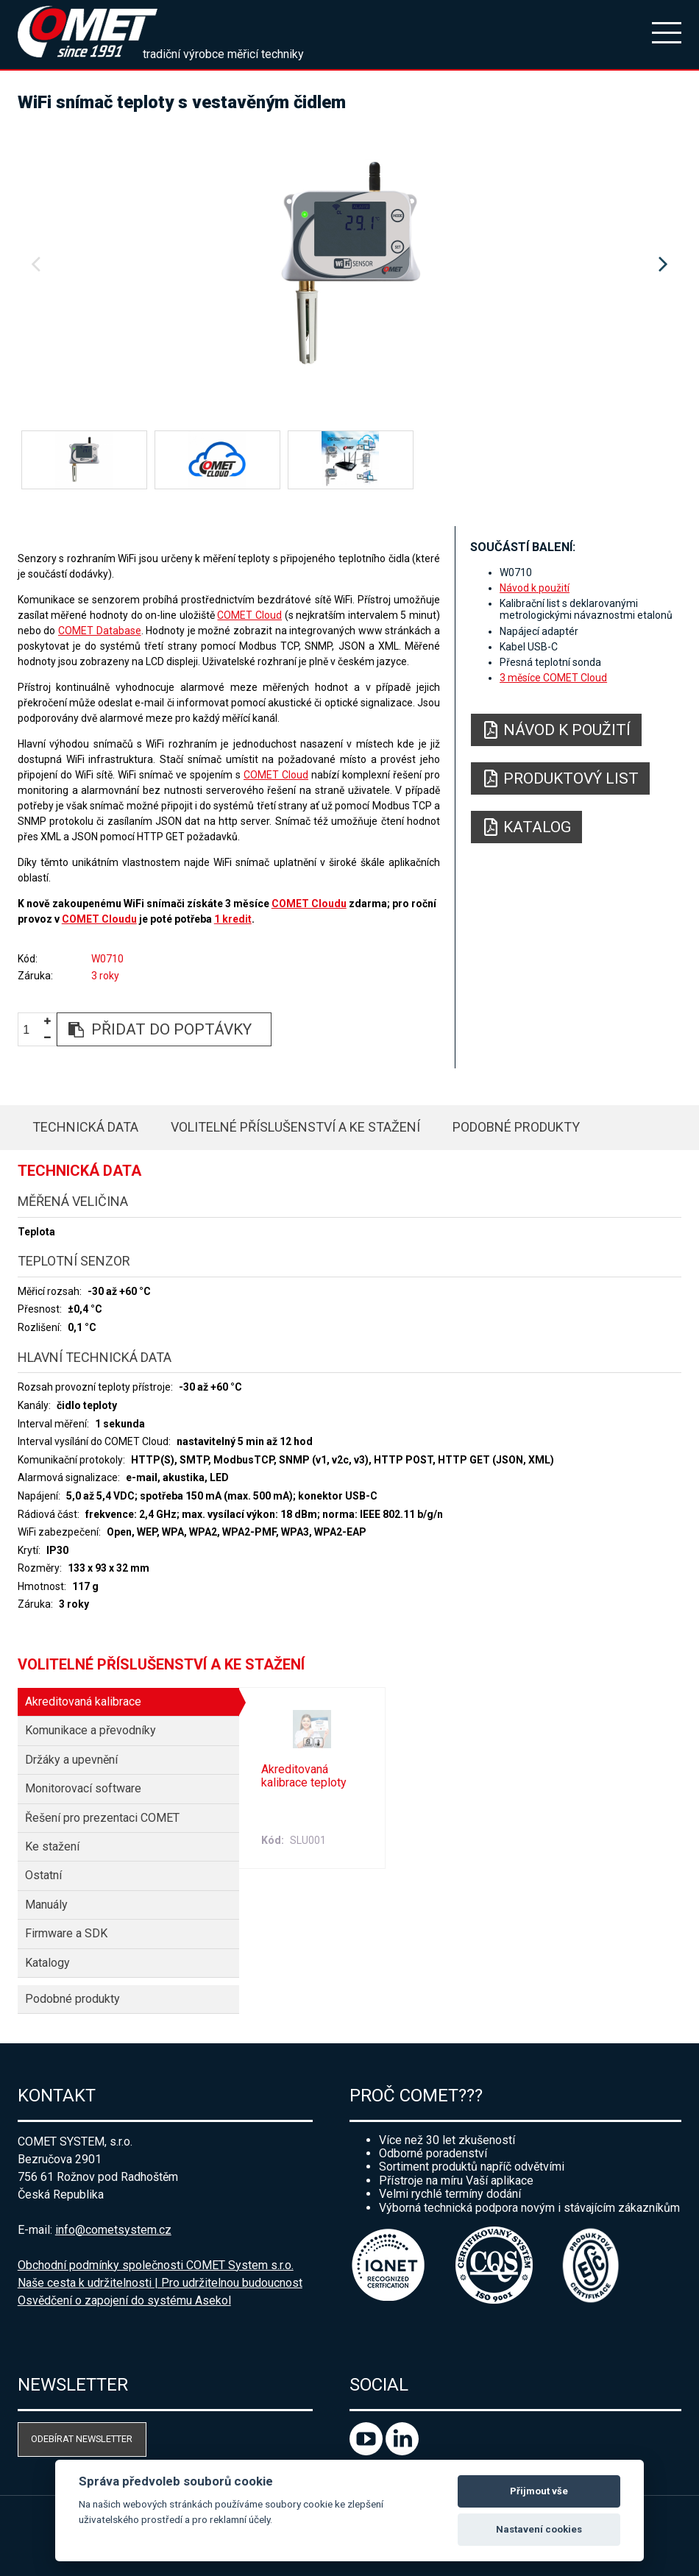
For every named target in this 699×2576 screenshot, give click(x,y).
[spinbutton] (31, 1029)
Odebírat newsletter (81, 2438)
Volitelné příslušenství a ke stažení (295, 1127)
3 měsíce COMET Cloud (553, 678)
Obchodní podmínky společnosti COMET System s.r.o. (156, 2265)
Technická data (85, 1127)
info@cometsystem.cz (113, 2230)
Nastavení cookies (539, 2529)
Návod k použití (535, 588)
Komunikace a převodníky (90, 1730)
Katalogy (47, 1963)
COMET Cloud (249, 615)
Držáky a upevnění (71, 1760)
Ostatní (43, 1875)
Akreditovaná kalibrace (83, 1702)
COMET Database (99, 630)
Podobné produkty (516, 1127)
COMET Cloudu (309, 903)
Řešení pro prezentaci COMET (102, 1818)
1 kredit (233, 919)
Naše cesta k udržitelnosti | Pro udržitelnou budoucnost (160, 2283)
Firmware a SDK (66, 1933)
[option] (350, 265)
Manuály (46, 1905)
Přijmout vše (539, 2491)
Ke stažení (52, 1846)
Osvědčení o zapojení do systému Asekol (124, 2300)
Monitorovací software (83, 1788)
